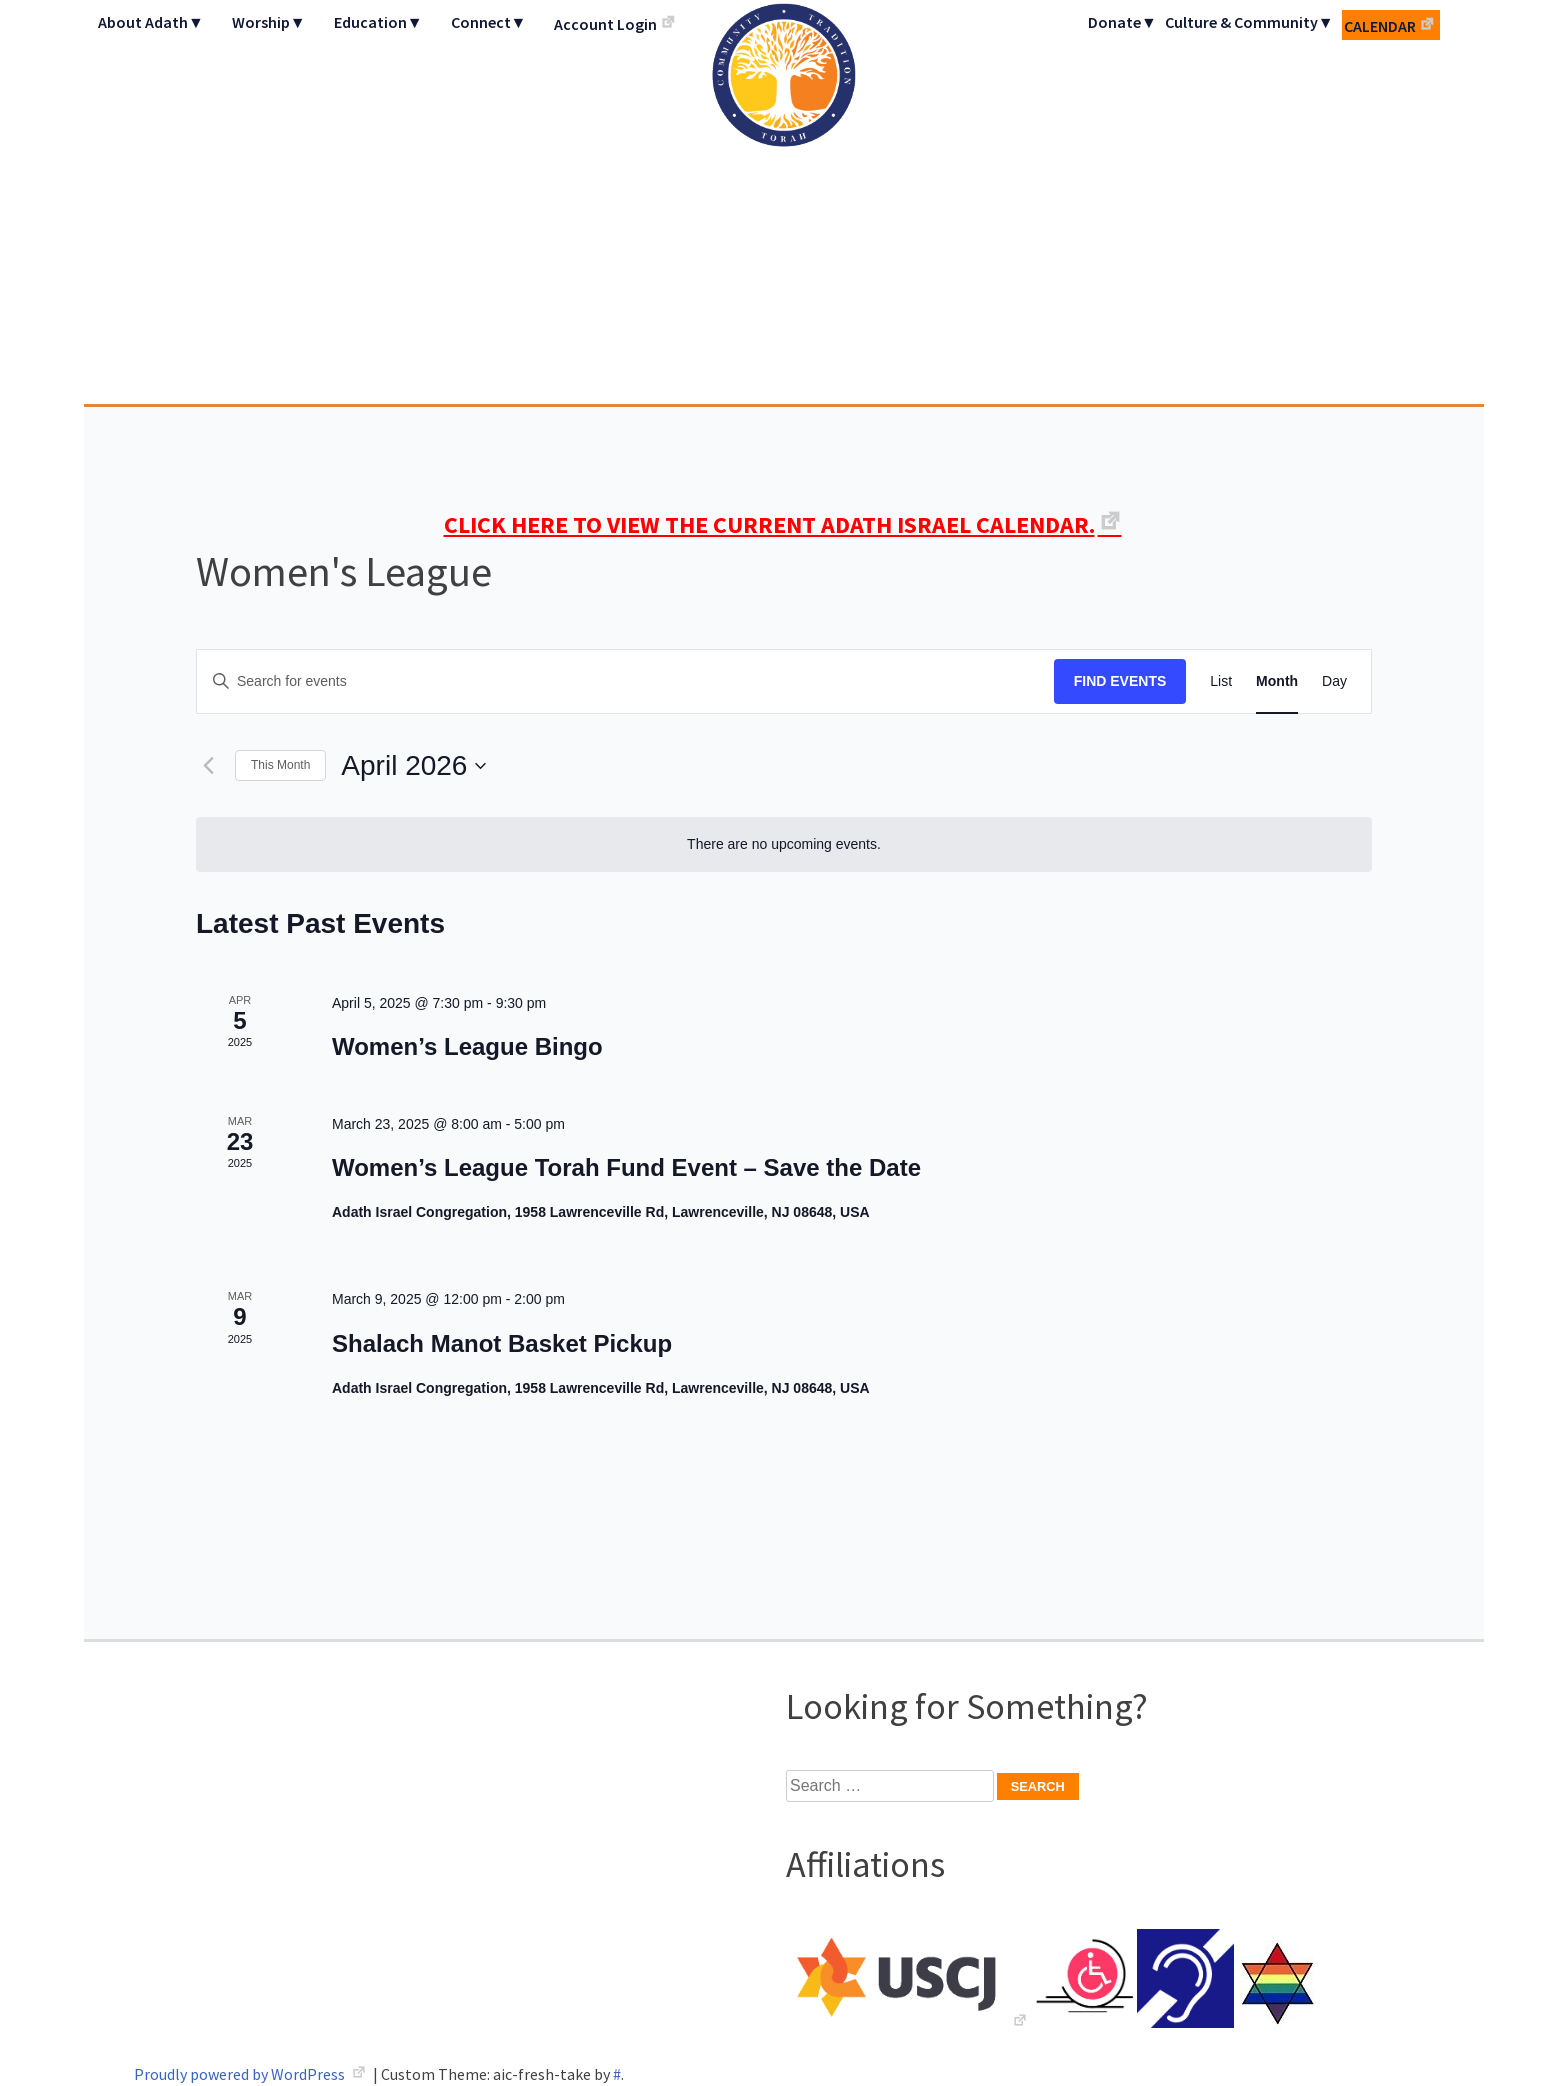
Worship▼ (269, 22)
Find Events (1120, 681)
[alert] (784, 844)
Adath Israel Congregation (784, 202)
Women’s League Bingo (467, 1046)
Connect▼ (489, 22)
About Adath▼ (151, 22)
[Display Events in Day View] (1334, 681)
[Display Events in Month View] (1277, 681)
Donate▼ (1122, 22)
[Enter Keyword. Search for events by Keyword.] (625, 681)
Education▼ (378, 22)
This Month (280, 765)
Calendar (1380, 26)
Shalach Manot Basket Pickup (502, 1343)
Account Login (605, 24)
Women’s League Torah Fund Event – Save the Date (626, 1167)
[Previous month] (208, 766)
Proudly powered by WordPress (241, 2074)
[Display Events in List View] (1221, 681)
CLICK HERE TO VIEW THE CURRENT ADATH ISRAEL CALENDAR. (769, 524)
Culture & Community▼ (1249, 22)
